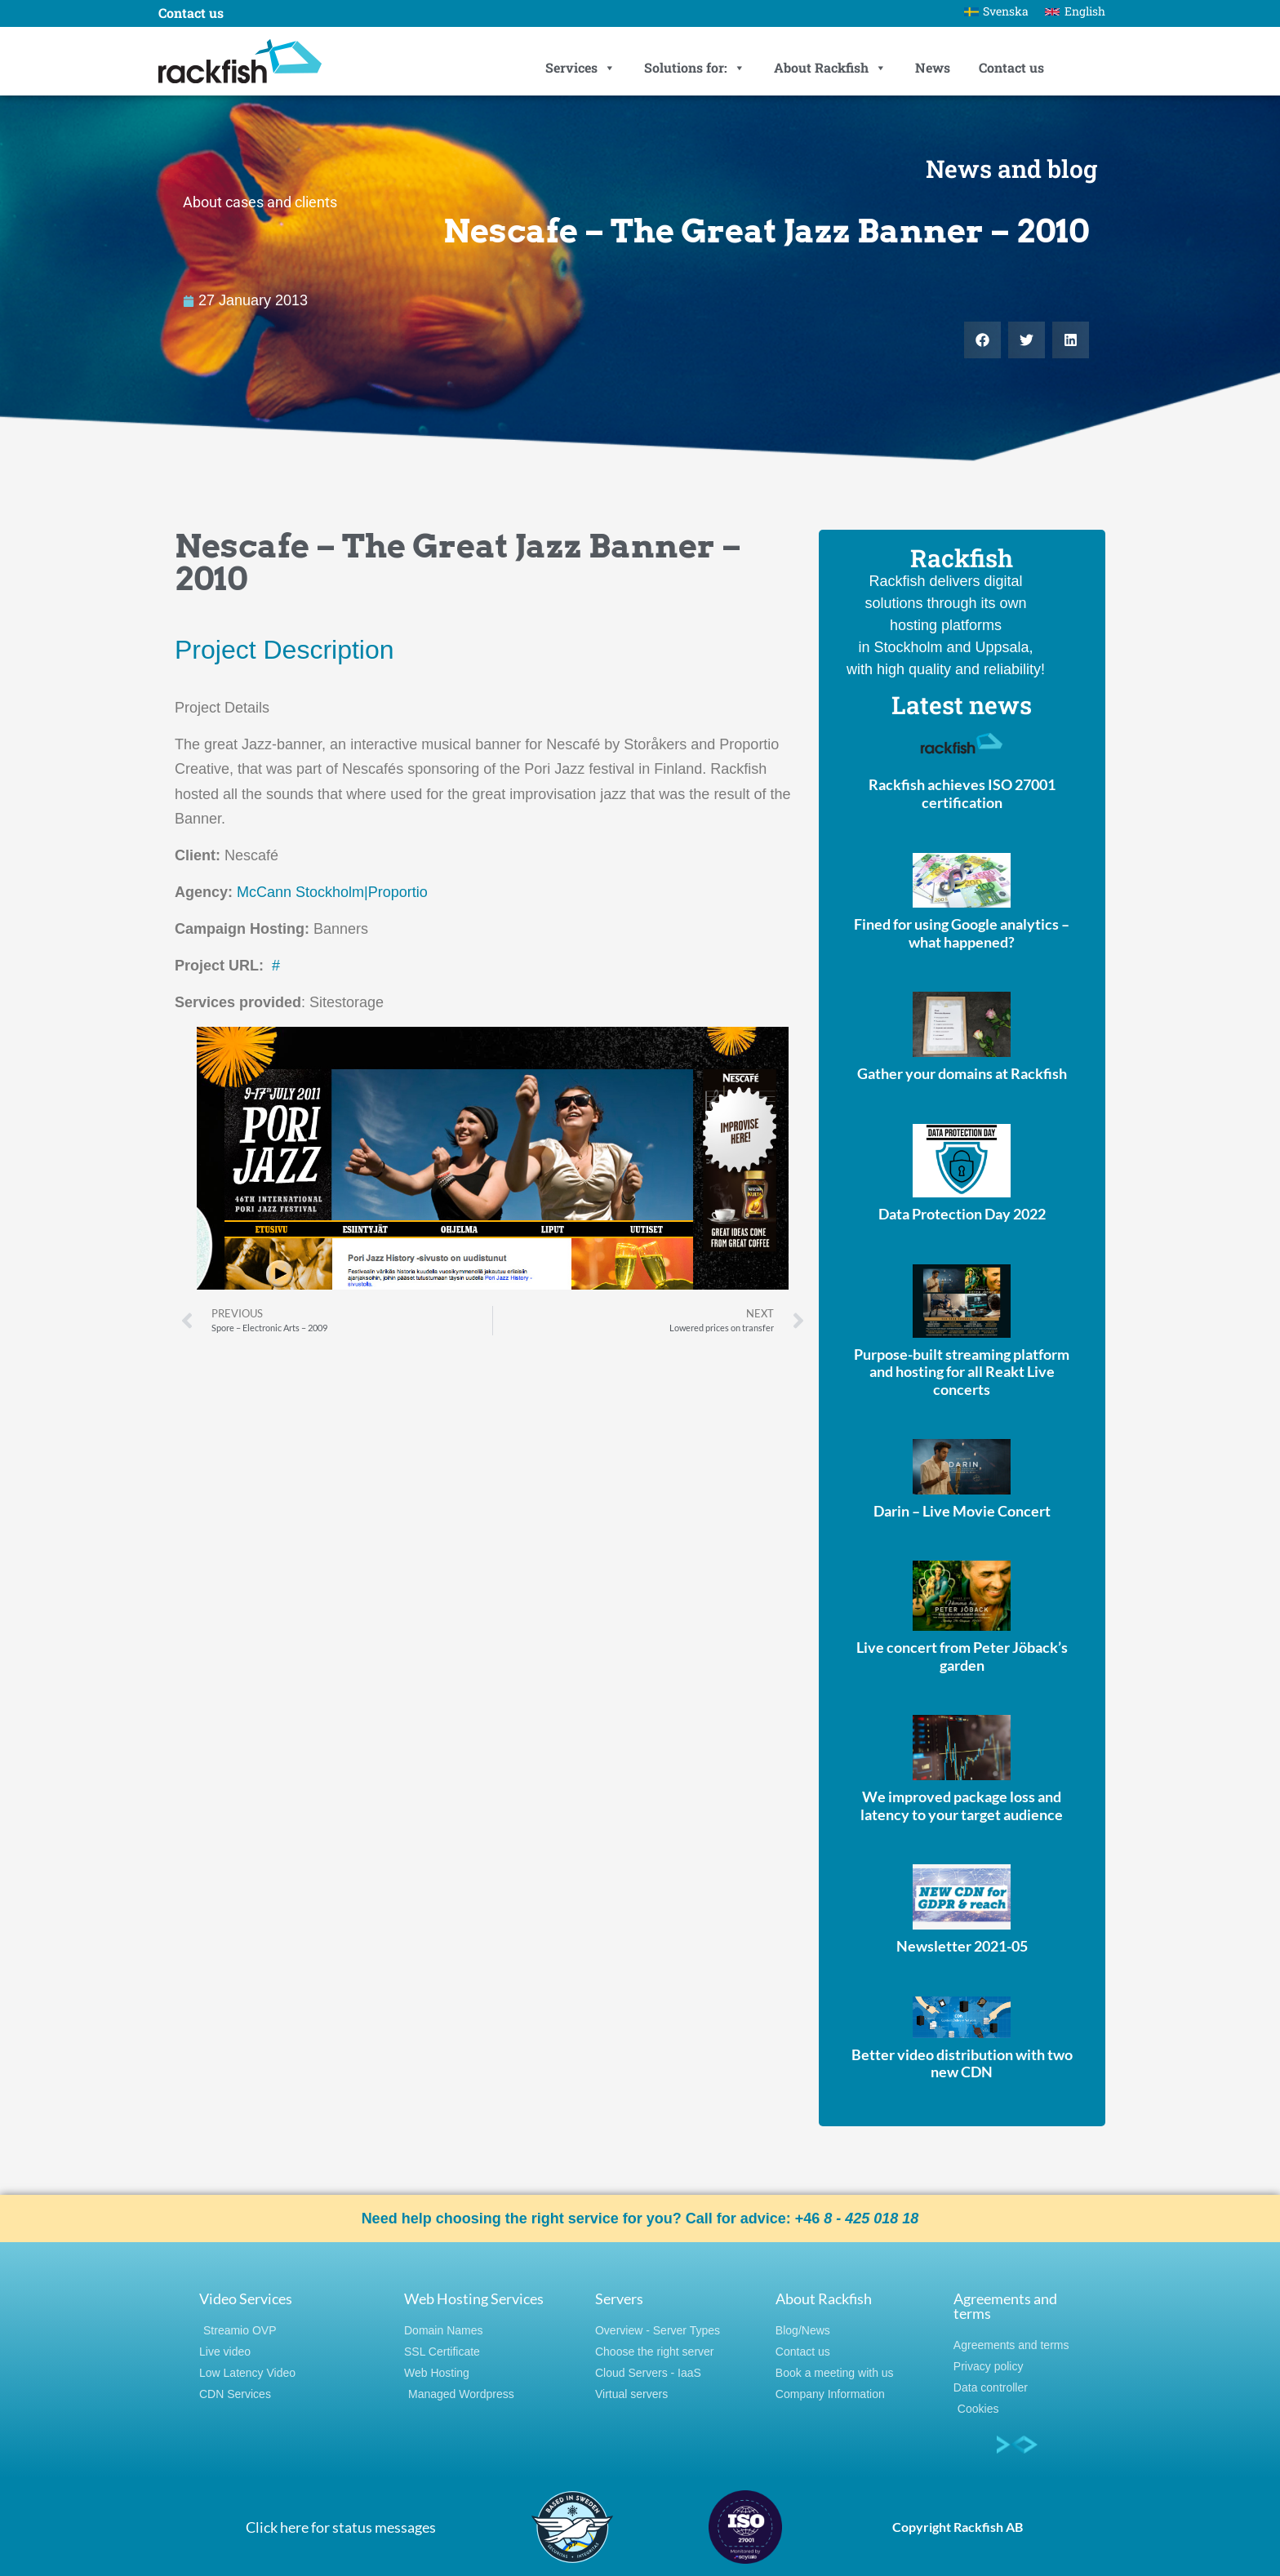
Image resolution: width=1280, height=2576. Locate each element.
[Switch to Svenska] (997, 11)
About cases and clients (260, 202)
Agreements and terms (1005, 2306)
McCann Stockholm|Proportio (332, 892)
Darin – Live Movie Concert (962, 1511)
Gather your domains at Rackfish (962, 1073)
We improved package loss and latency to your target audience (961, 1805)
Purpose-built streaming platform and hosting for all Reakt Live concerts (961, 1371)
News (932, 67)
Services (580, 67)
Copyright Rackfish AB (957, 2526)
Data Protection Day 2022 (962, 1214)
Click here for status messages (341, 2527)
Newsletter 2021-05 (962, 1946)
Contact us (1011, 67)
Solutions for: (694, 67)
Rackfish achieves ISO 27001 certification (962, 793)
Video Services (245, 2298)
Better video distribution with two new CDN (962, 2063)
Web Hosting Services (474, 2298)
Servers (619, 2298)
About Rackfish (830, 67)
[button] (982, 340)
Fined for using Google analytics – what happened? (961, 933)
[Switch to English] (1075, 11)
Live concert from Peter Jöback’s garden (962, 1656)
